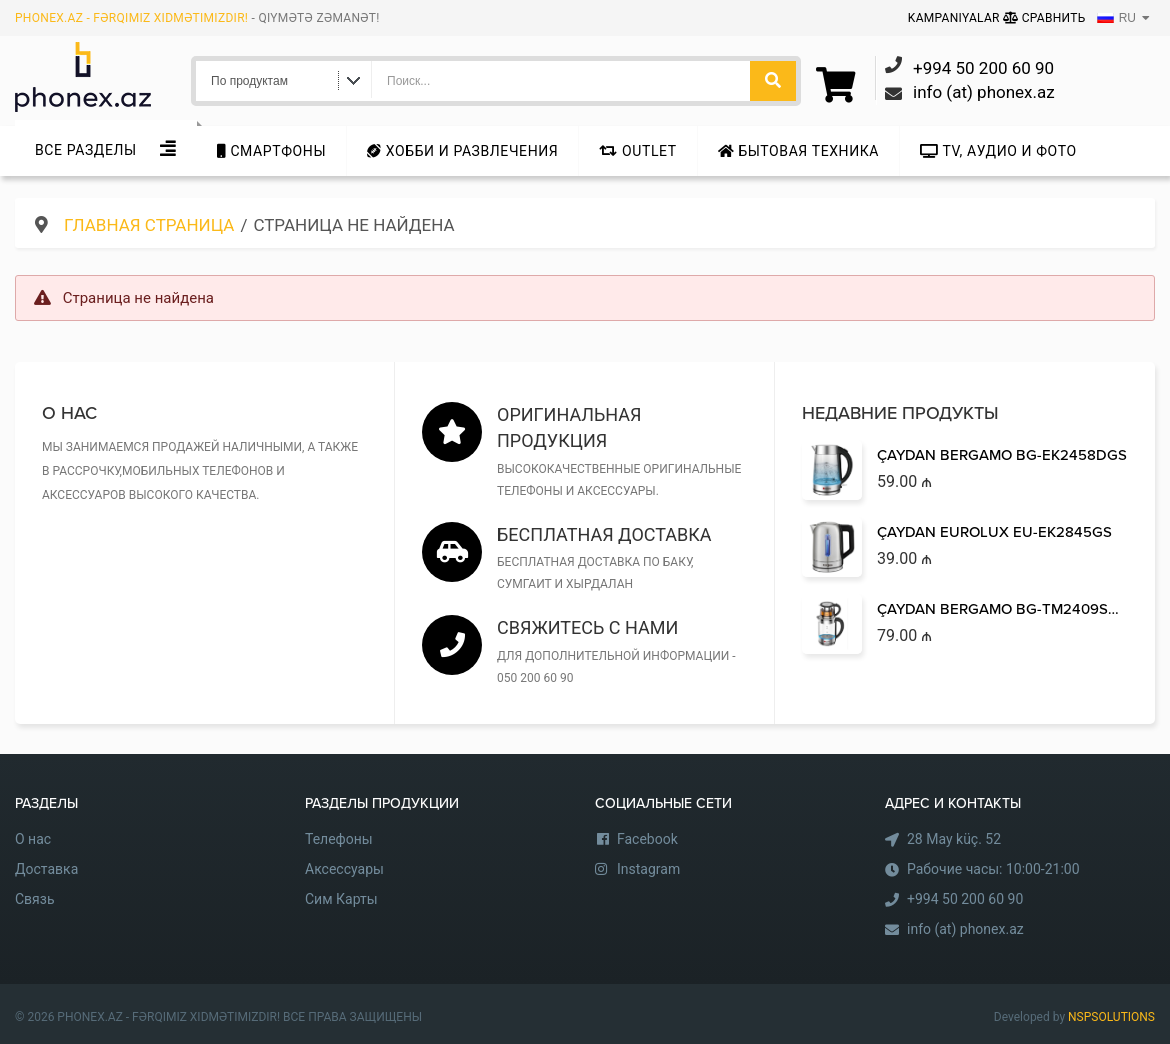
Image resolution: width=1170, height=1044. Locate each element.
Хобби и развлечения (462, 151)
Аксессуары (344, 869)
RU (1116, 18)
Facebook (647, 839)
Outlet (637, 151)
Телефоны (339, 839)
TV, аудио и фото (998, 151)
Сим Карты (341, 899)
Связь (35, 899)
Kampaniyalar (955, 18)
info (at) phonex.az (965, 929)
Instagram (648, 869)
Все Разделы (86, 150)
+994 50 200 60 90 (965, 899)
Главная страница (149, 225)
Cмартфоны (271, 151)
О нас (33, 839)
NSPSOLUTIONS (1111, 1017)
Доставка (46, 869)
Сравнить (1044, 18)
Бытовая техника (798, 151)
